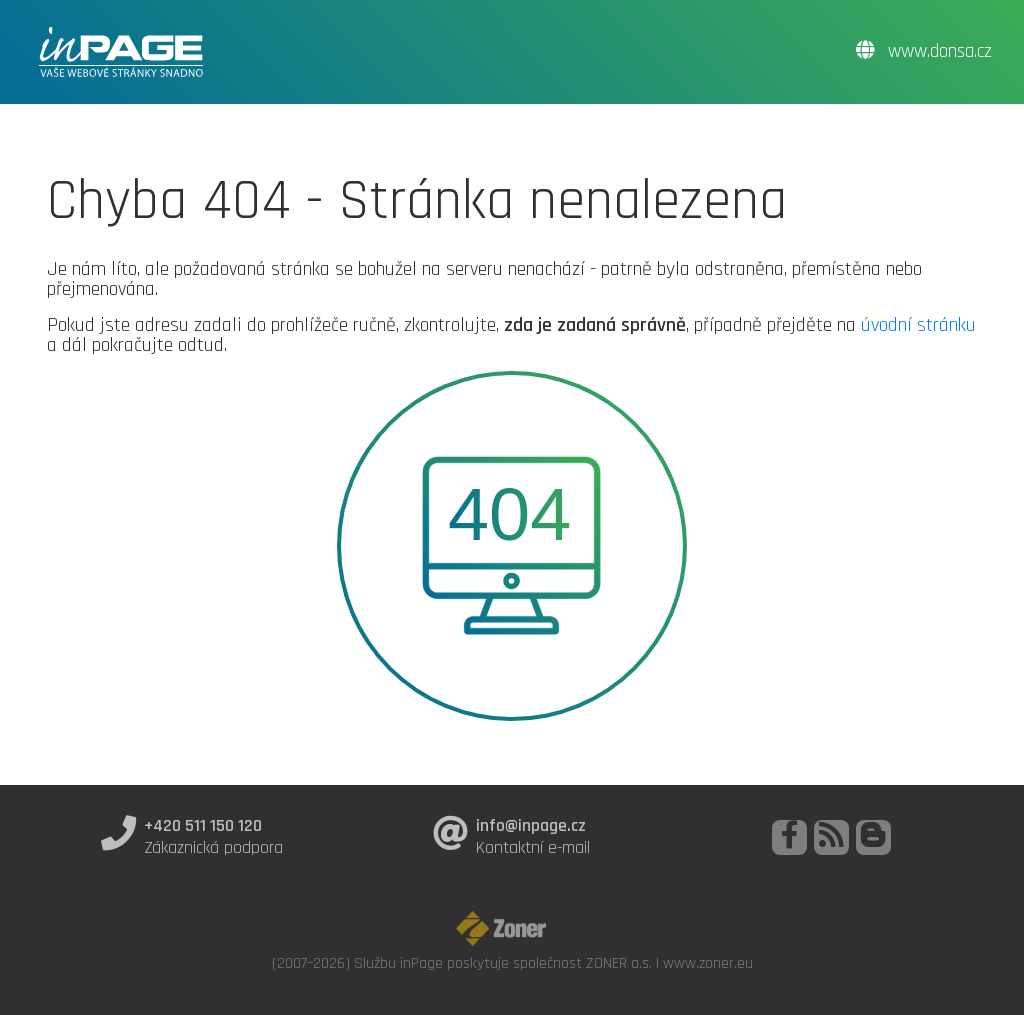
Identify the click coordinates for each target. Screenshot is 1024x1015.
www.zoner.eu (708, 963)
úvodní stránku (918, 325)
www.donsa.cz (924, 51)
